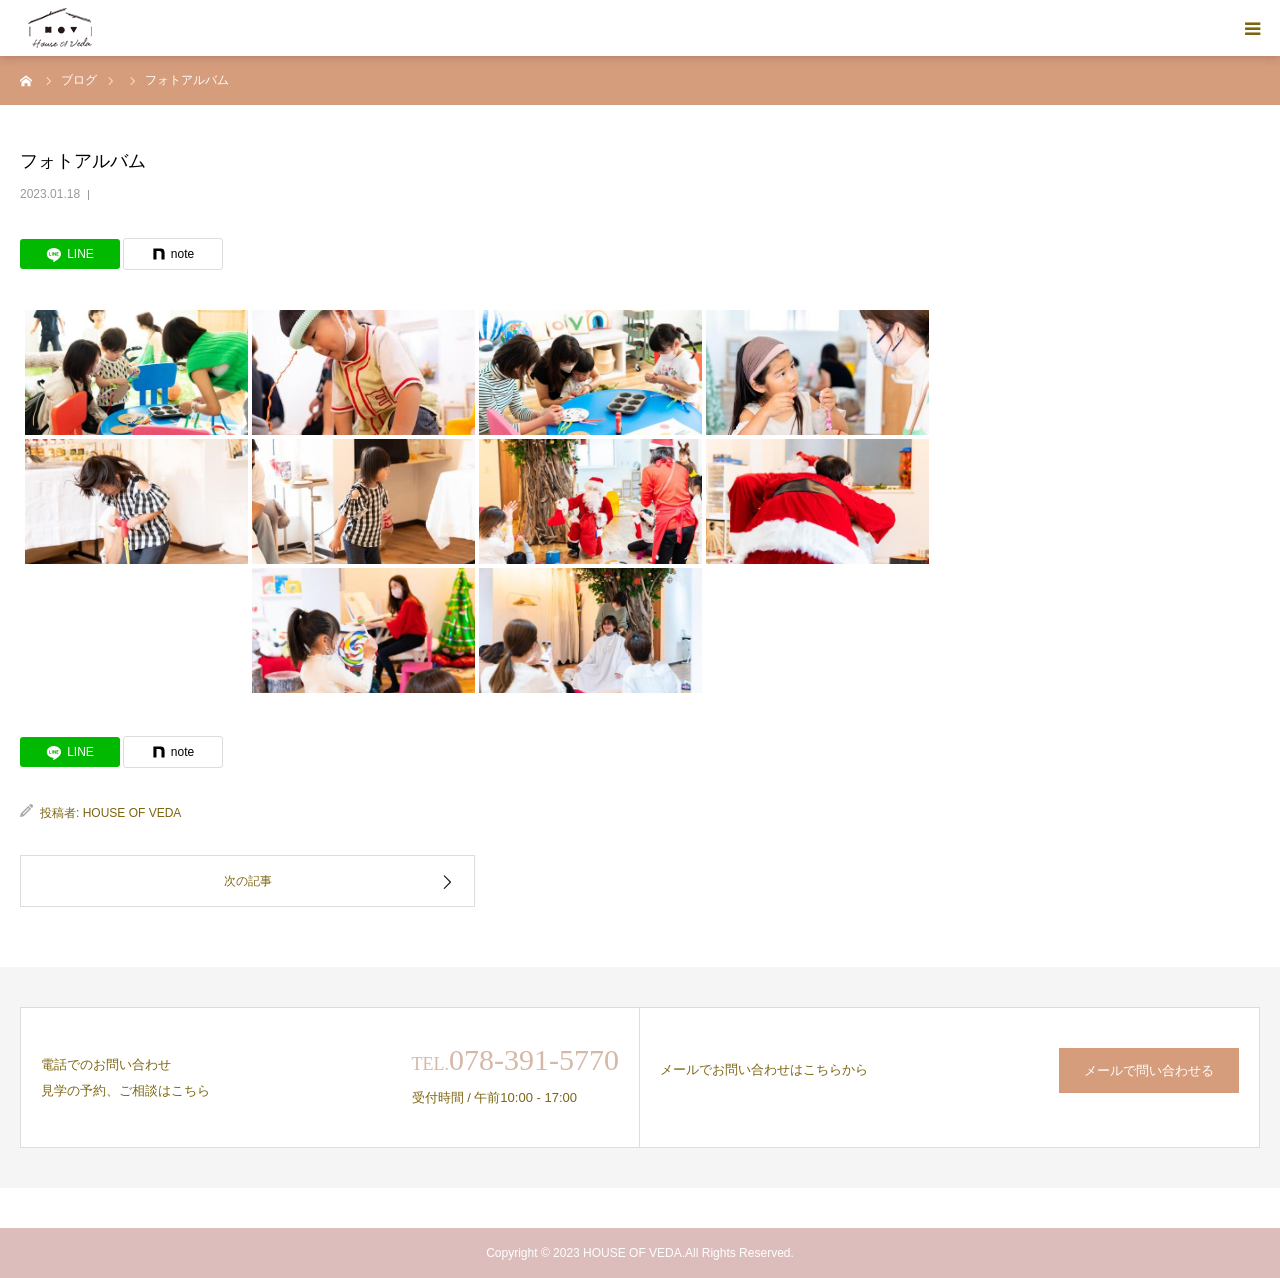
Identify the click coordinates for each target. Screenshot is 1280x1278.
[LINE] (70, 254)
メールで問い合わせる (1149, 1070)
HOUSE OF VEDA (132, 813)
